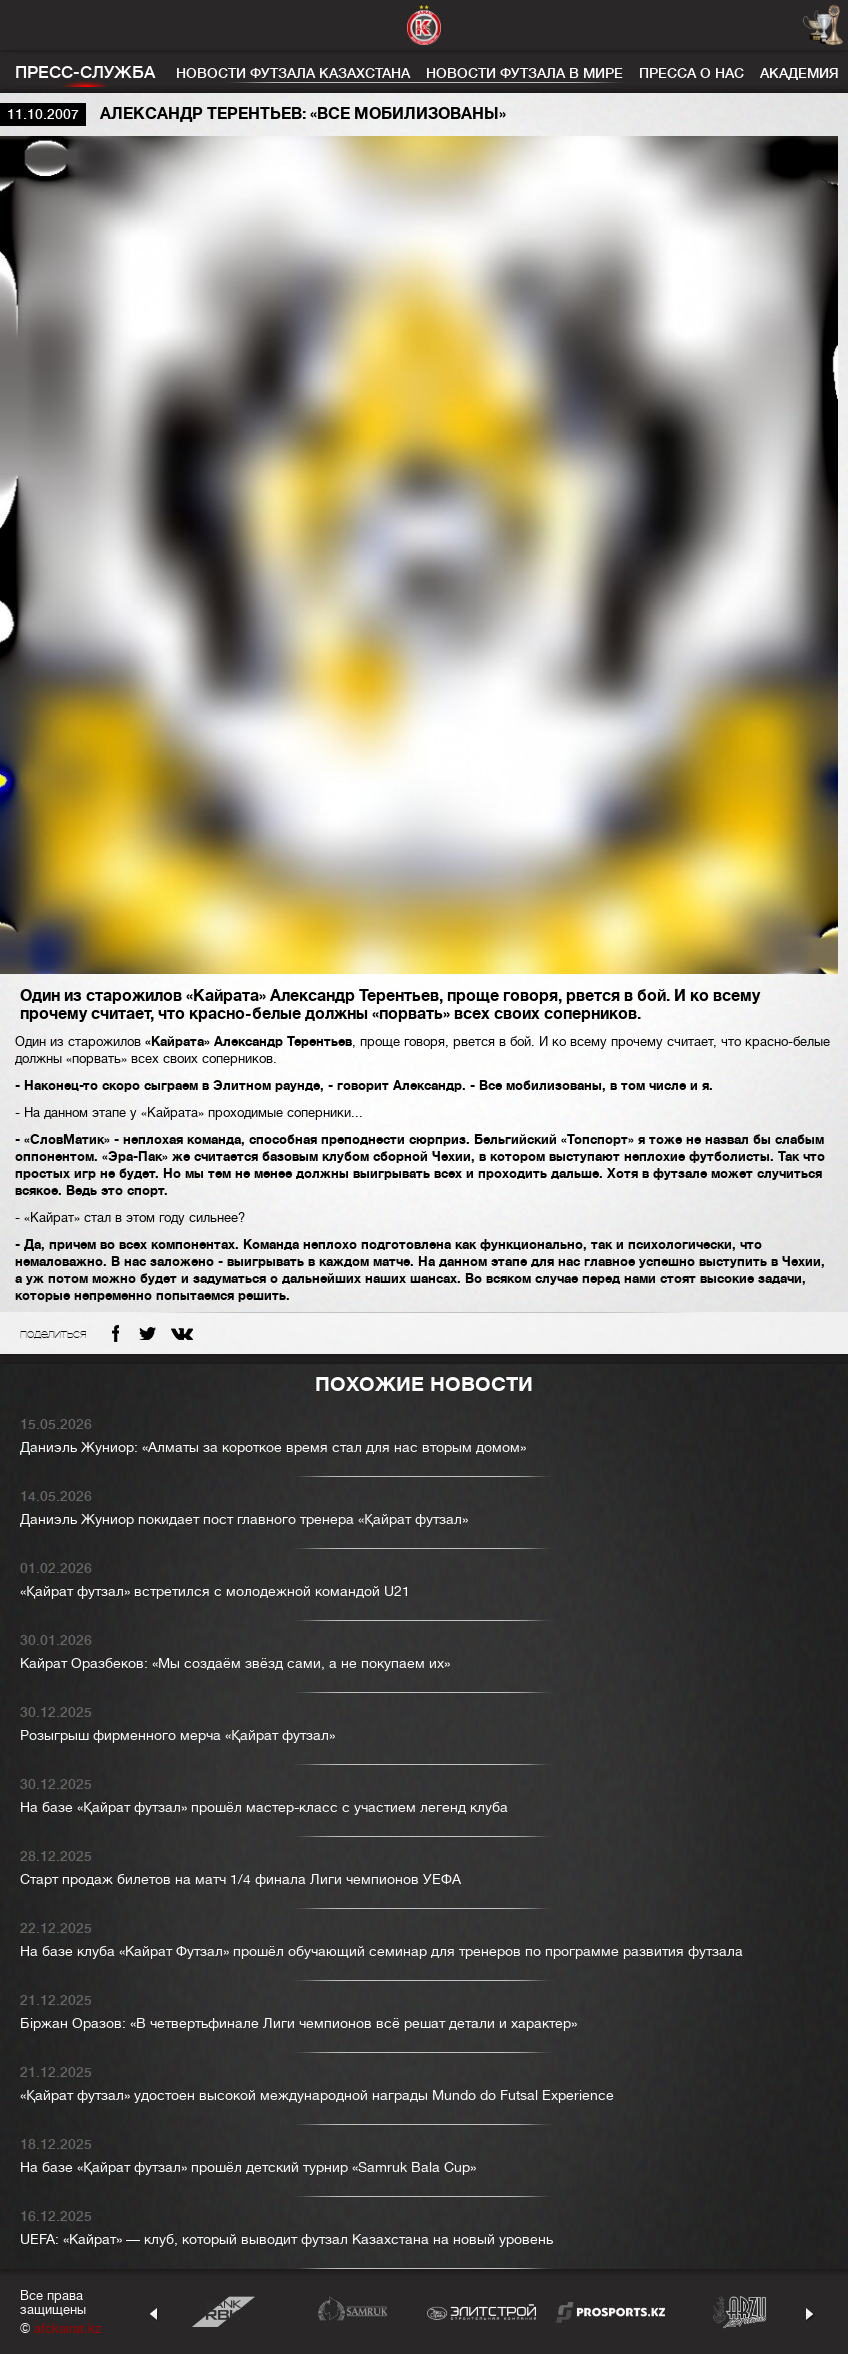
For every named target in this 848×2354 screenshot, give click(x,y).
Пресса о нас (691, 73)
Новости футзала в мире (524, 73)
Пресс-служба (85, 72)
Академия (799, 73)
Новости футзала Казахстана (293, 73)
